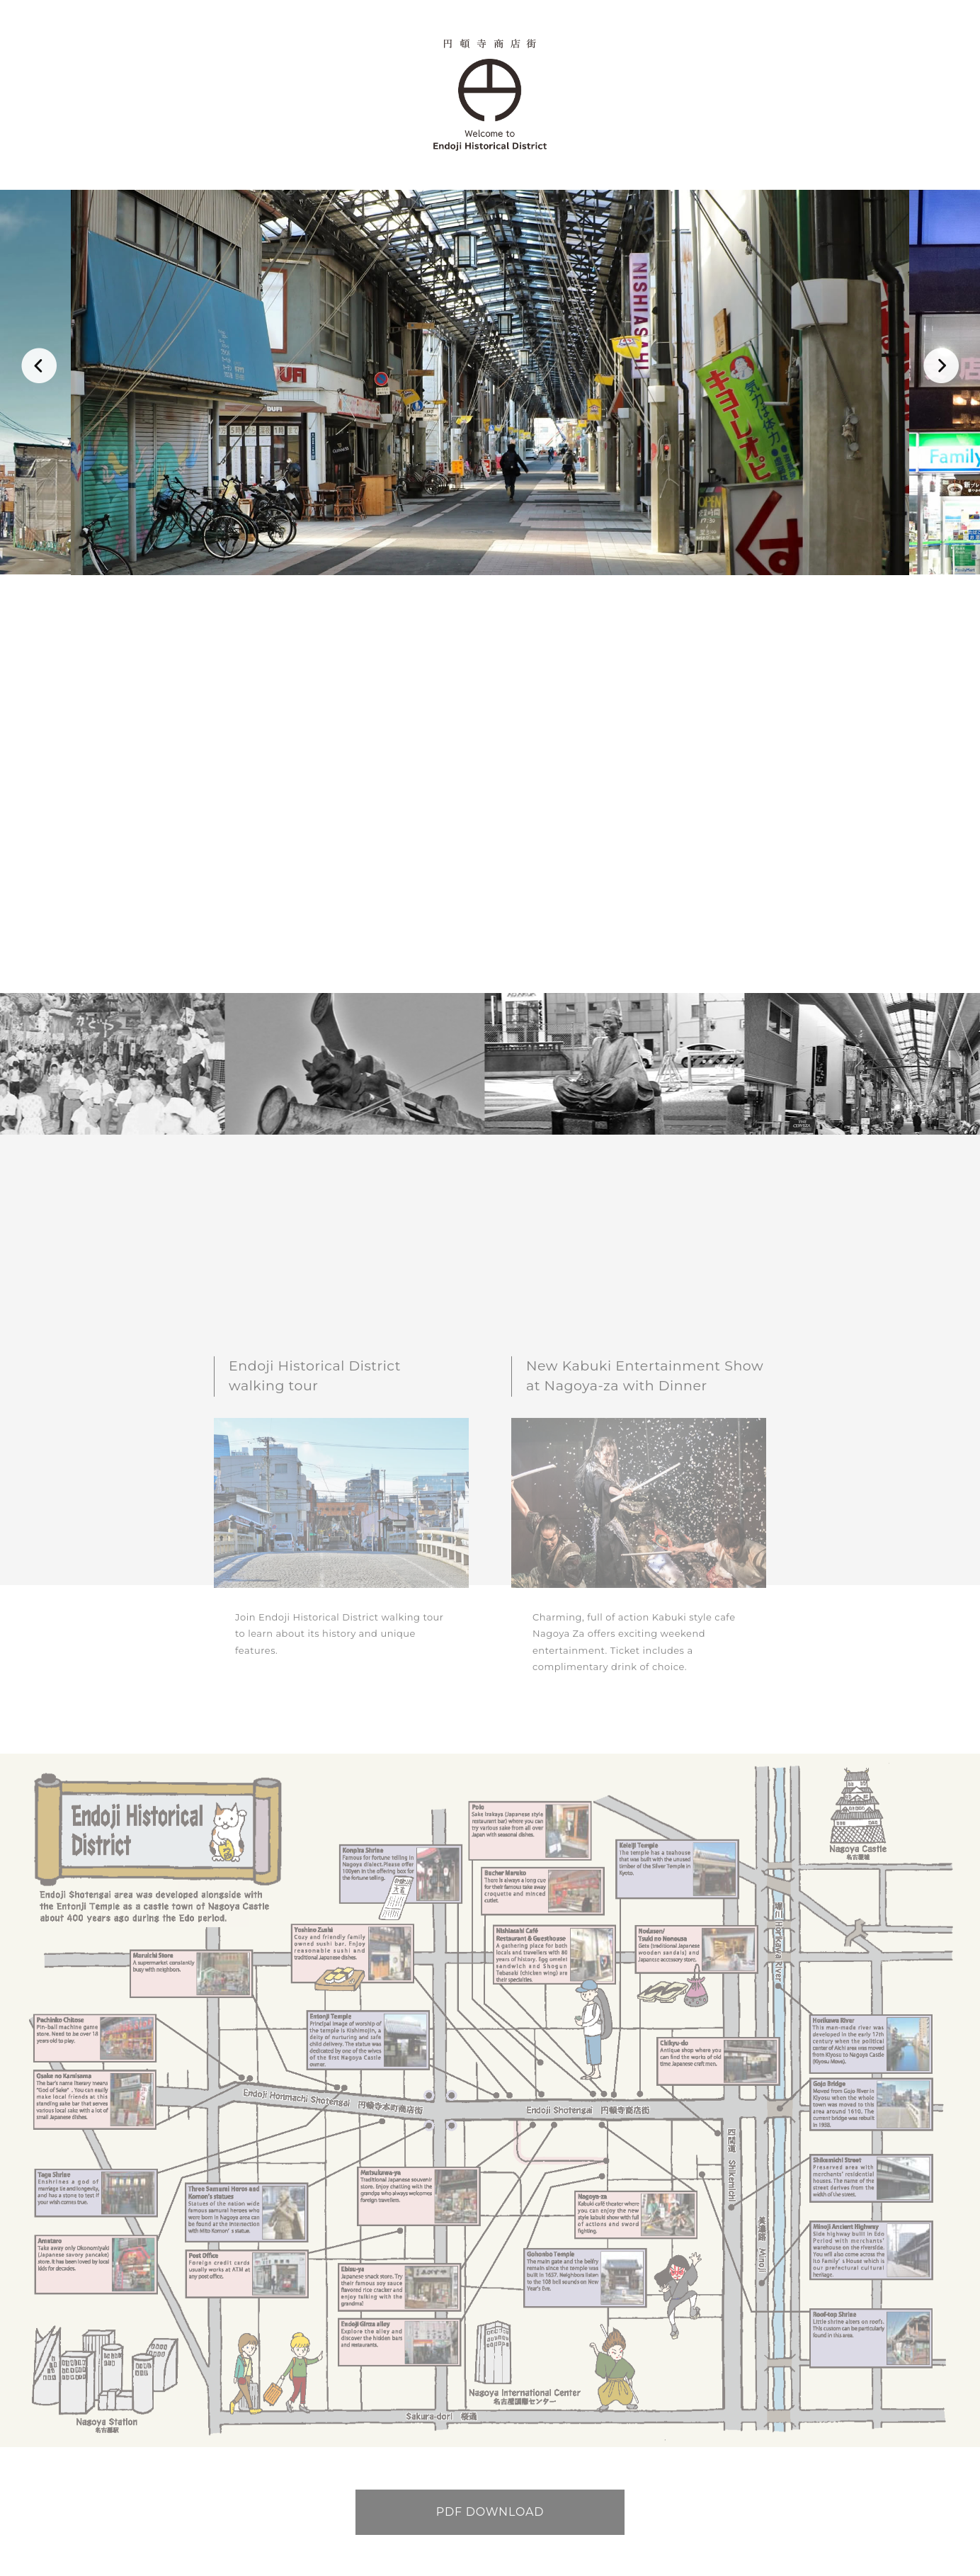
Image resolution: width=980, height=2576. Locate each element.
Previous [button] (39, 369)
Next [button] (941, 369)
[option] (490, 382)
